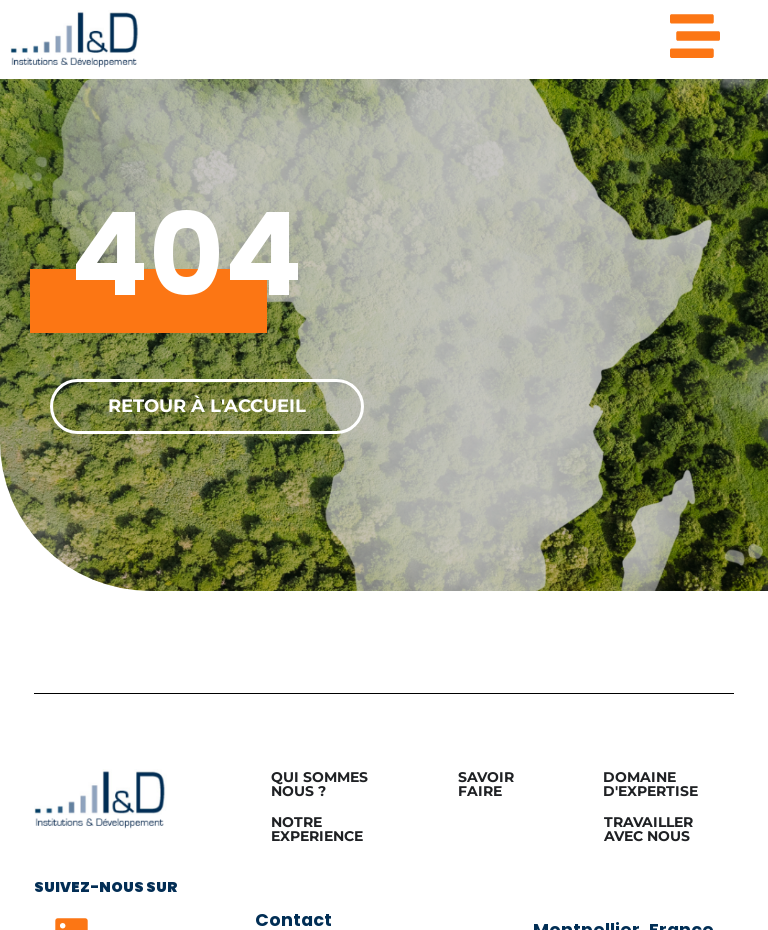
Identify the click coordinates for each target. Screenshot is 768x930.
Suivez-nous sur (106, 887)
